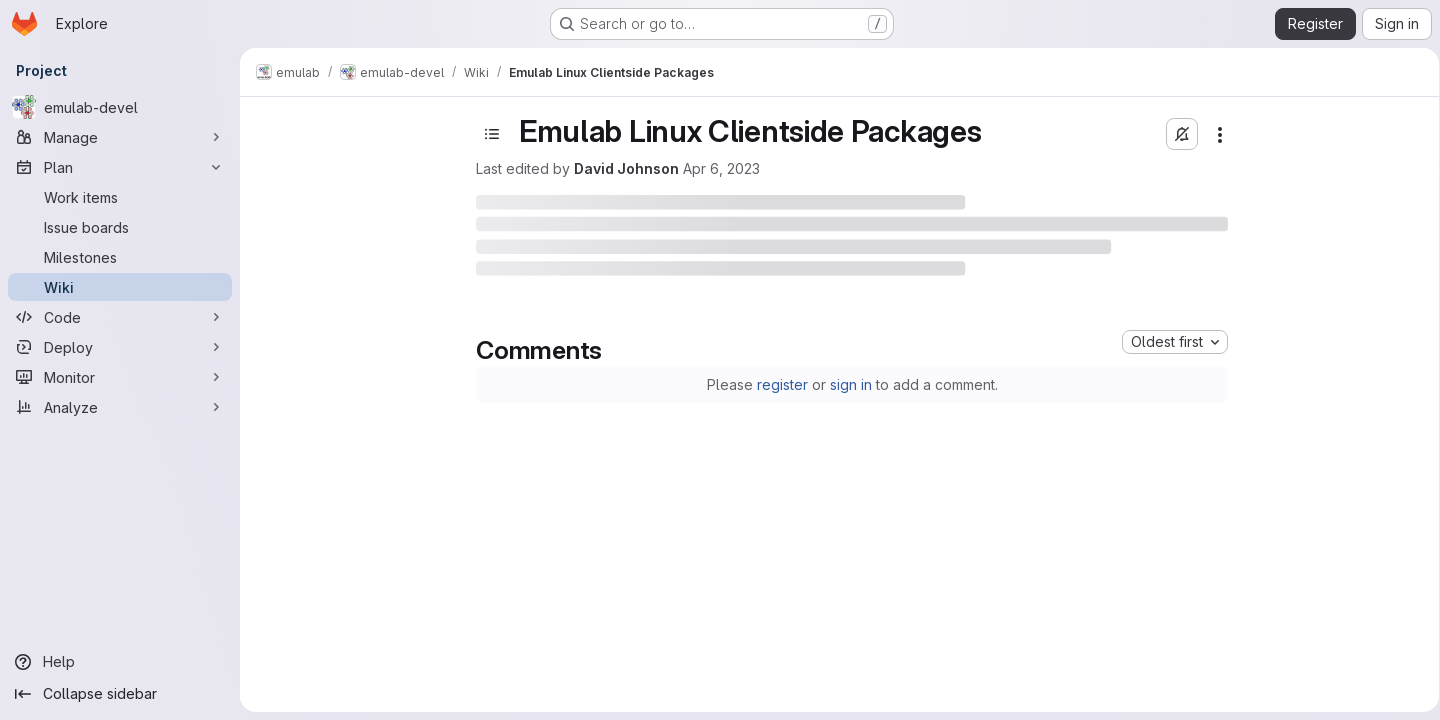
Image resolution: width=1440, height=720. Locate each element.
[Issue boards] (120, 227)
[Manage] (120, 137)
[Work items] (120, 197)
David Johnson (623, 168)
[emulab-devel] (120, 107)
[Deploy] (120, 347)
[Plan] (120, 167)
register (778, 384)
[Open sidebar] (489, 134)
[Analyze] (120, 407)
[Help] (120, 662)
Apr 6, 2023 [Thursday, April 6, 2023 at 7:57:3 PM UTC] (718, 168)
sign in (847, 384)
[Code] (120, 317)
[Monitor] (120, 377)
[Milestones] (120, 257)
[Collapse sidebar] (120, 694)
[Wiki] (120, 287)
